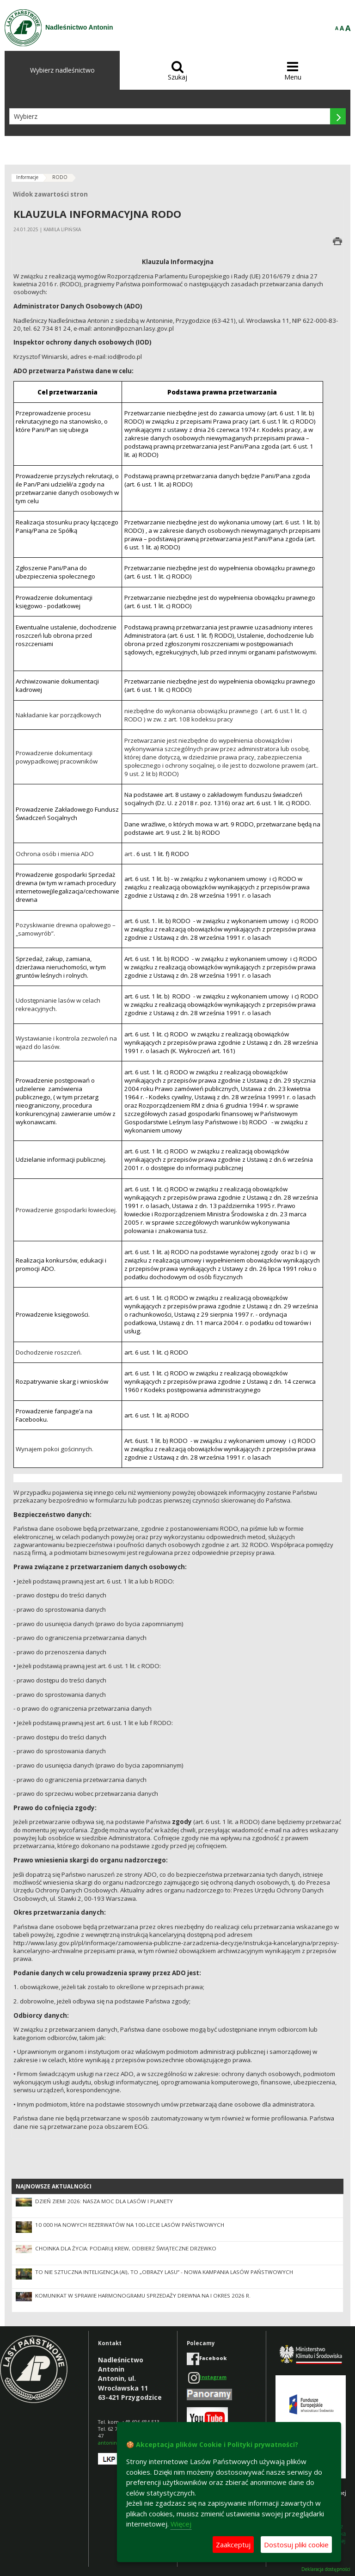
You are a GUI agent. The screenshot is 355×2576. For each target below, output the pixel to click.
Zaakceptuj (233, 2544)
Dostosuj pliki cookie (296, 2544)
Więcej (181, 2523)
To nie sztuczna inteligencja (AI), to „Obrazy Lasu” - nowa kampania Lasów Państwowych (164, 2271)
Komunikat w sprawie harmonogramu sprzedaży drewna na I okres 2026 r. (143, 2295)
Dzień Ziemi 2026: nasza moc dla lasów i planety (104, 2201)
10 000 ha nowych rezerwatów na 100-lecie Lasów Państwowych (129, 2224)
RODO (59, 177)
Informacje (27, 177)
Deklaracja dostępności (325, 2569)
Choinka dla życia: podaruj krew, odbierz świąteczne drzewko (125, 2248)
